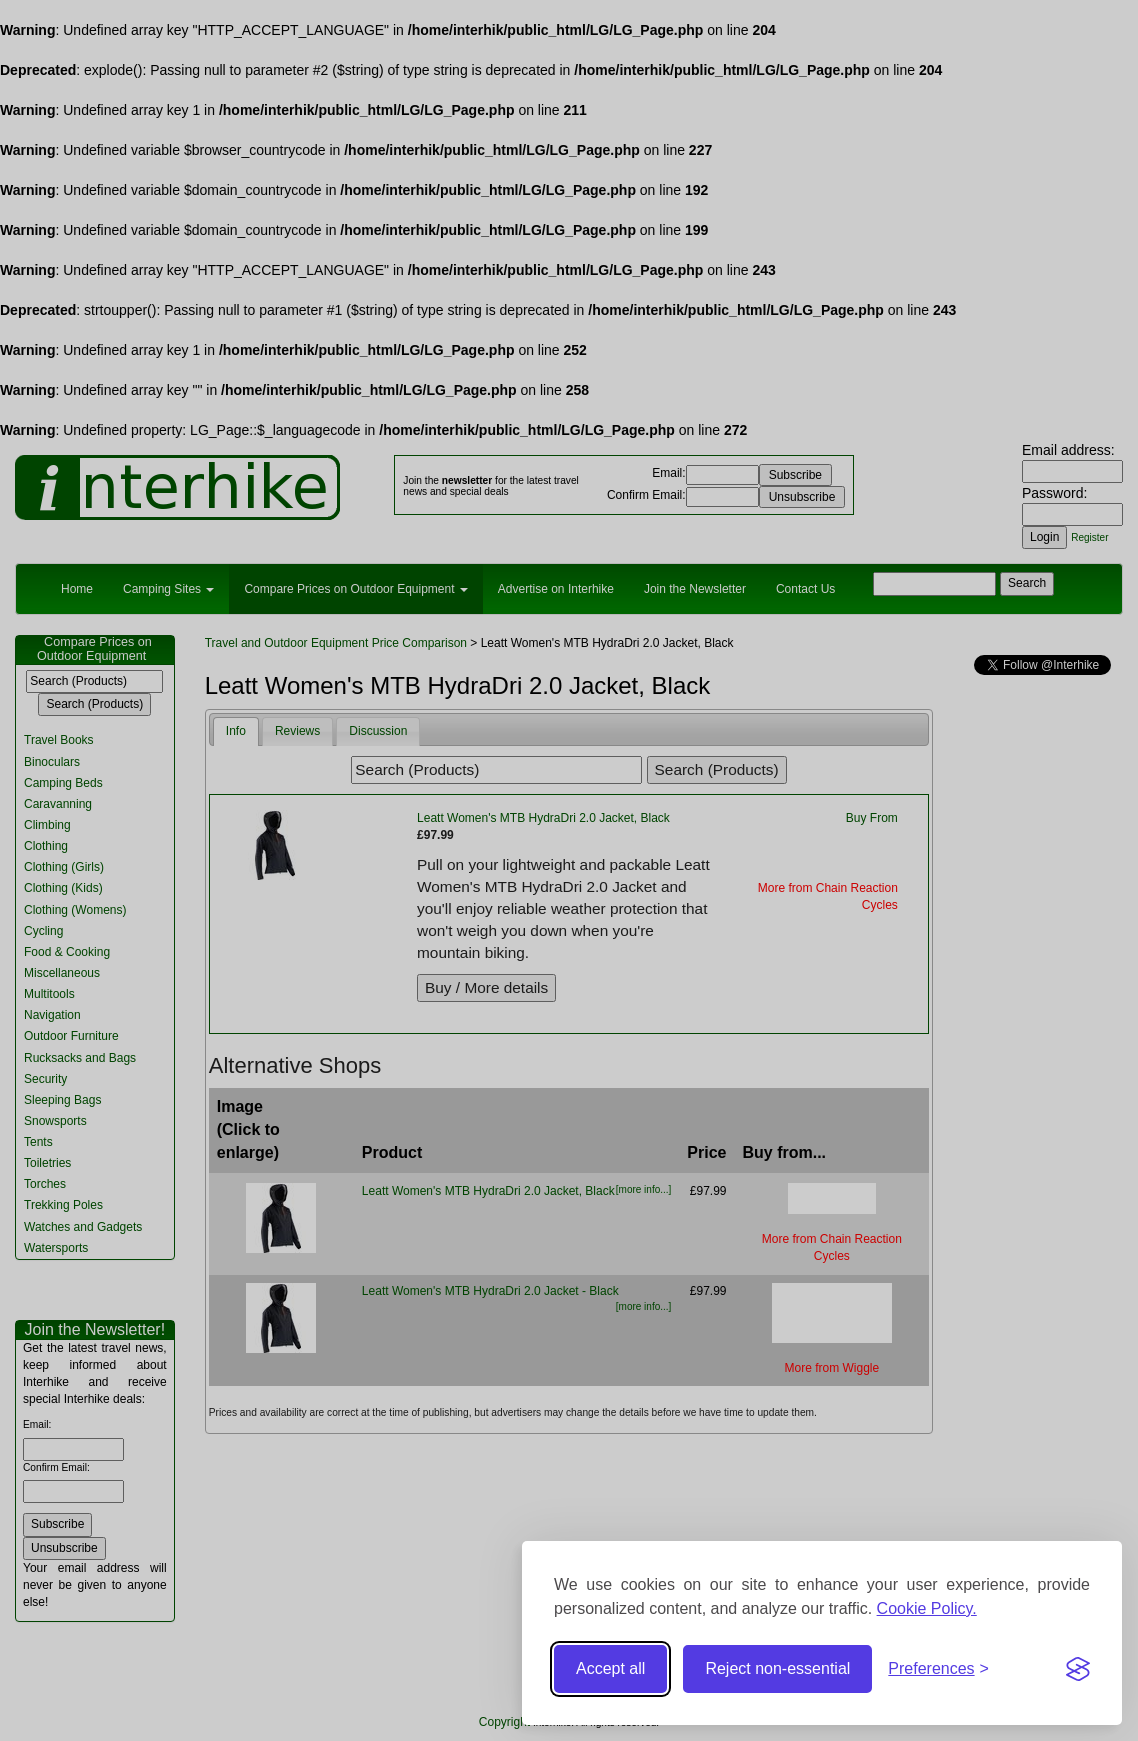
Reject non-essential (777, 1668)
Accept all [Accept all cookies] (610, 1668)
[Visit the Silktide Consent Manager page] (1078, 1669)
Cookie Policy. (927, 1608)
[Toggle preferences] (938, 1669)
